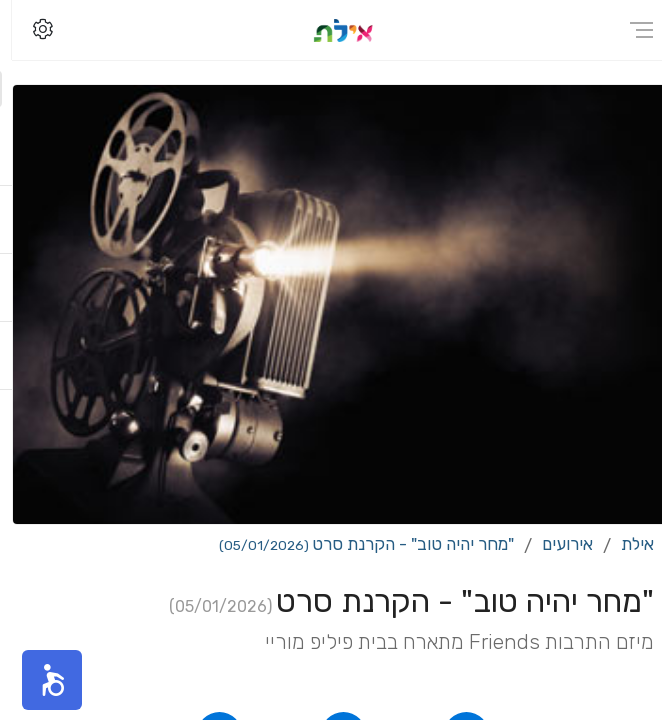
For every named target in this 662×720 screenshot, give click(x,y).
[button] (40, 680)
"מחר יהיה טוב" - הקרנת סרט (354, 544)
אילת (625, 544)
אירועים (555, 544)
